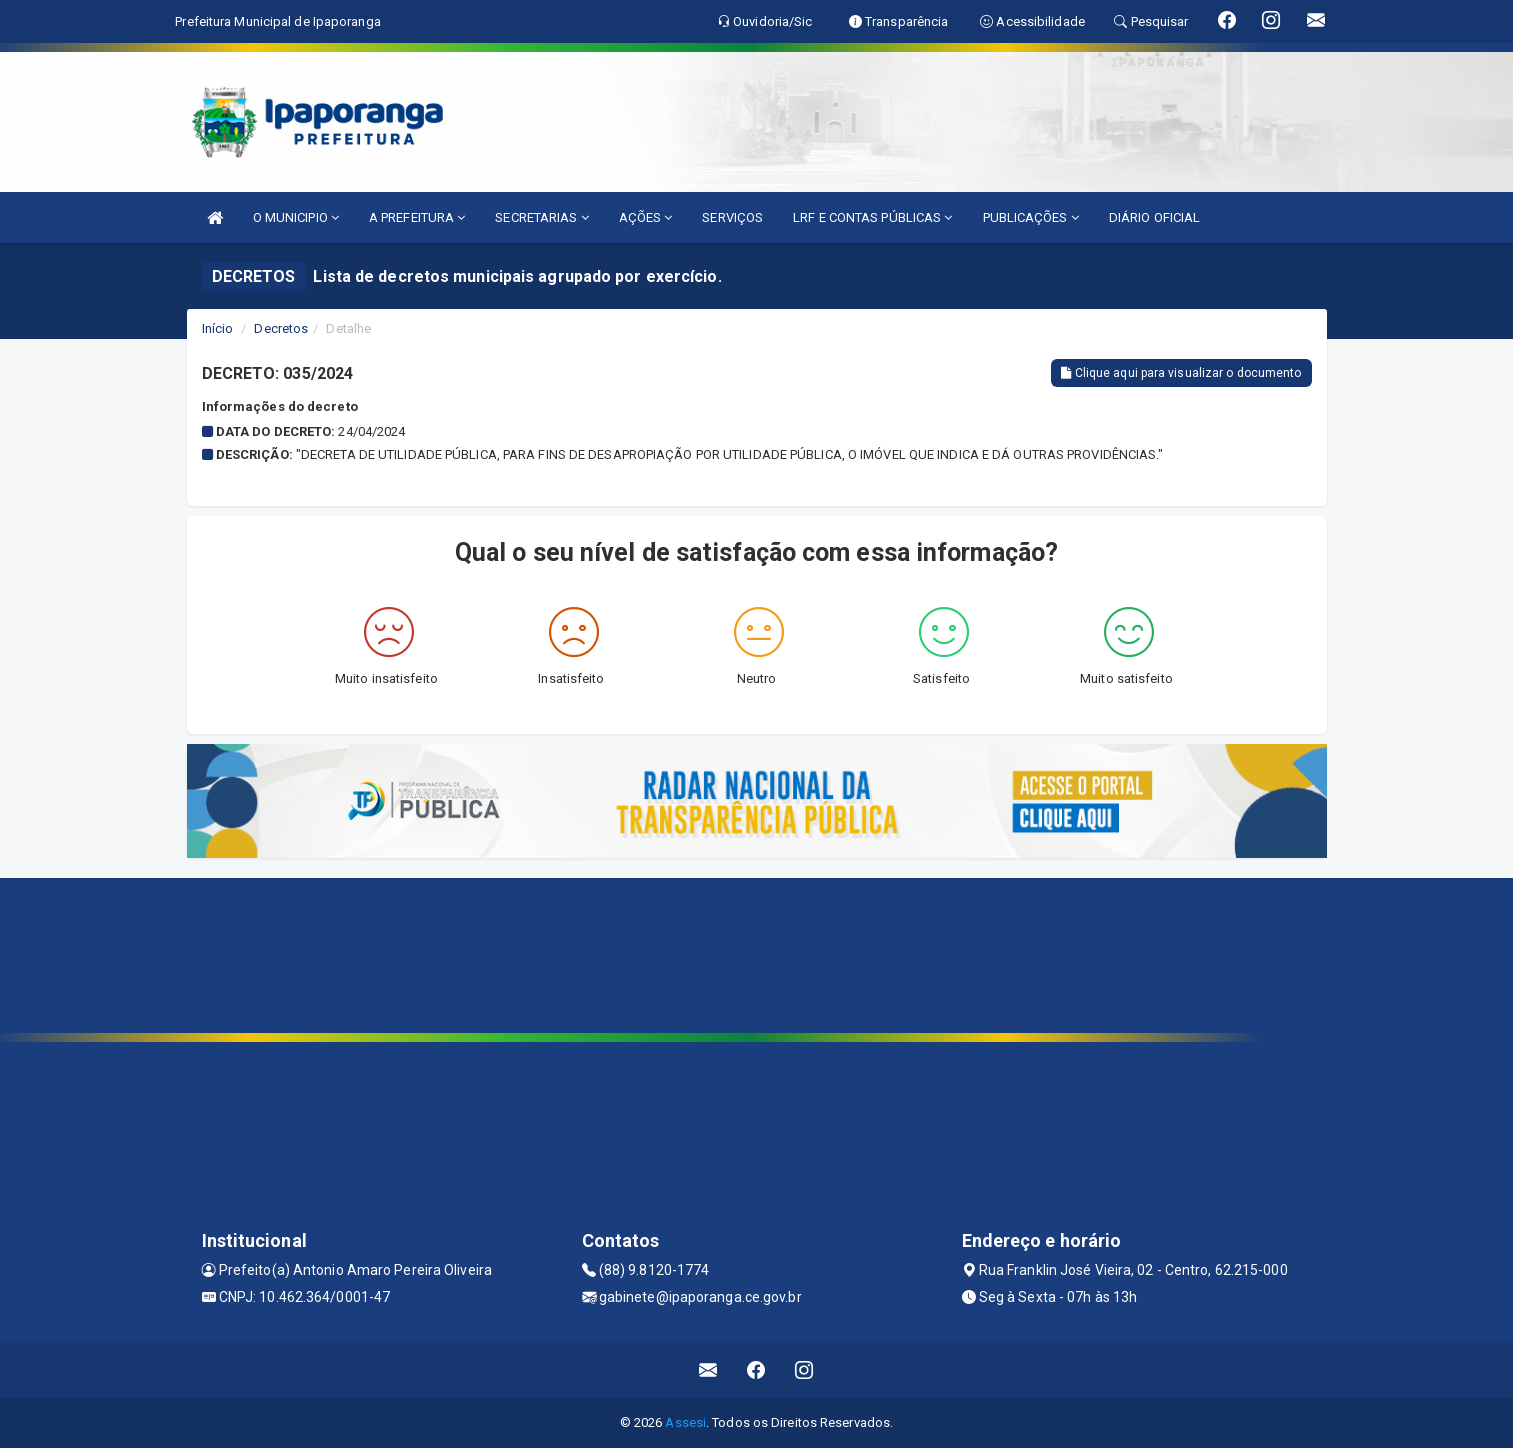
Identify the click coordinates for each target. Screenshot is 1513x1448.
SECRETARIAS (541, 217)
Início (218, 328)
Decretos (281, 328)
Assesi (685, 1422)
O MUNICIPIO (296, 217)
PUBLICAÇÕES (1031, 217)
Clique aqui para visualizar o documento (1181, 373)
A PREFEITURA (417, 217)
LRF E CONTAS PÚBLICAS (872, 217)
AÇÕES (646, 217)
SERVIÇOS (732, 217)
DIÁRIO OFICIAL (1154, 217)
